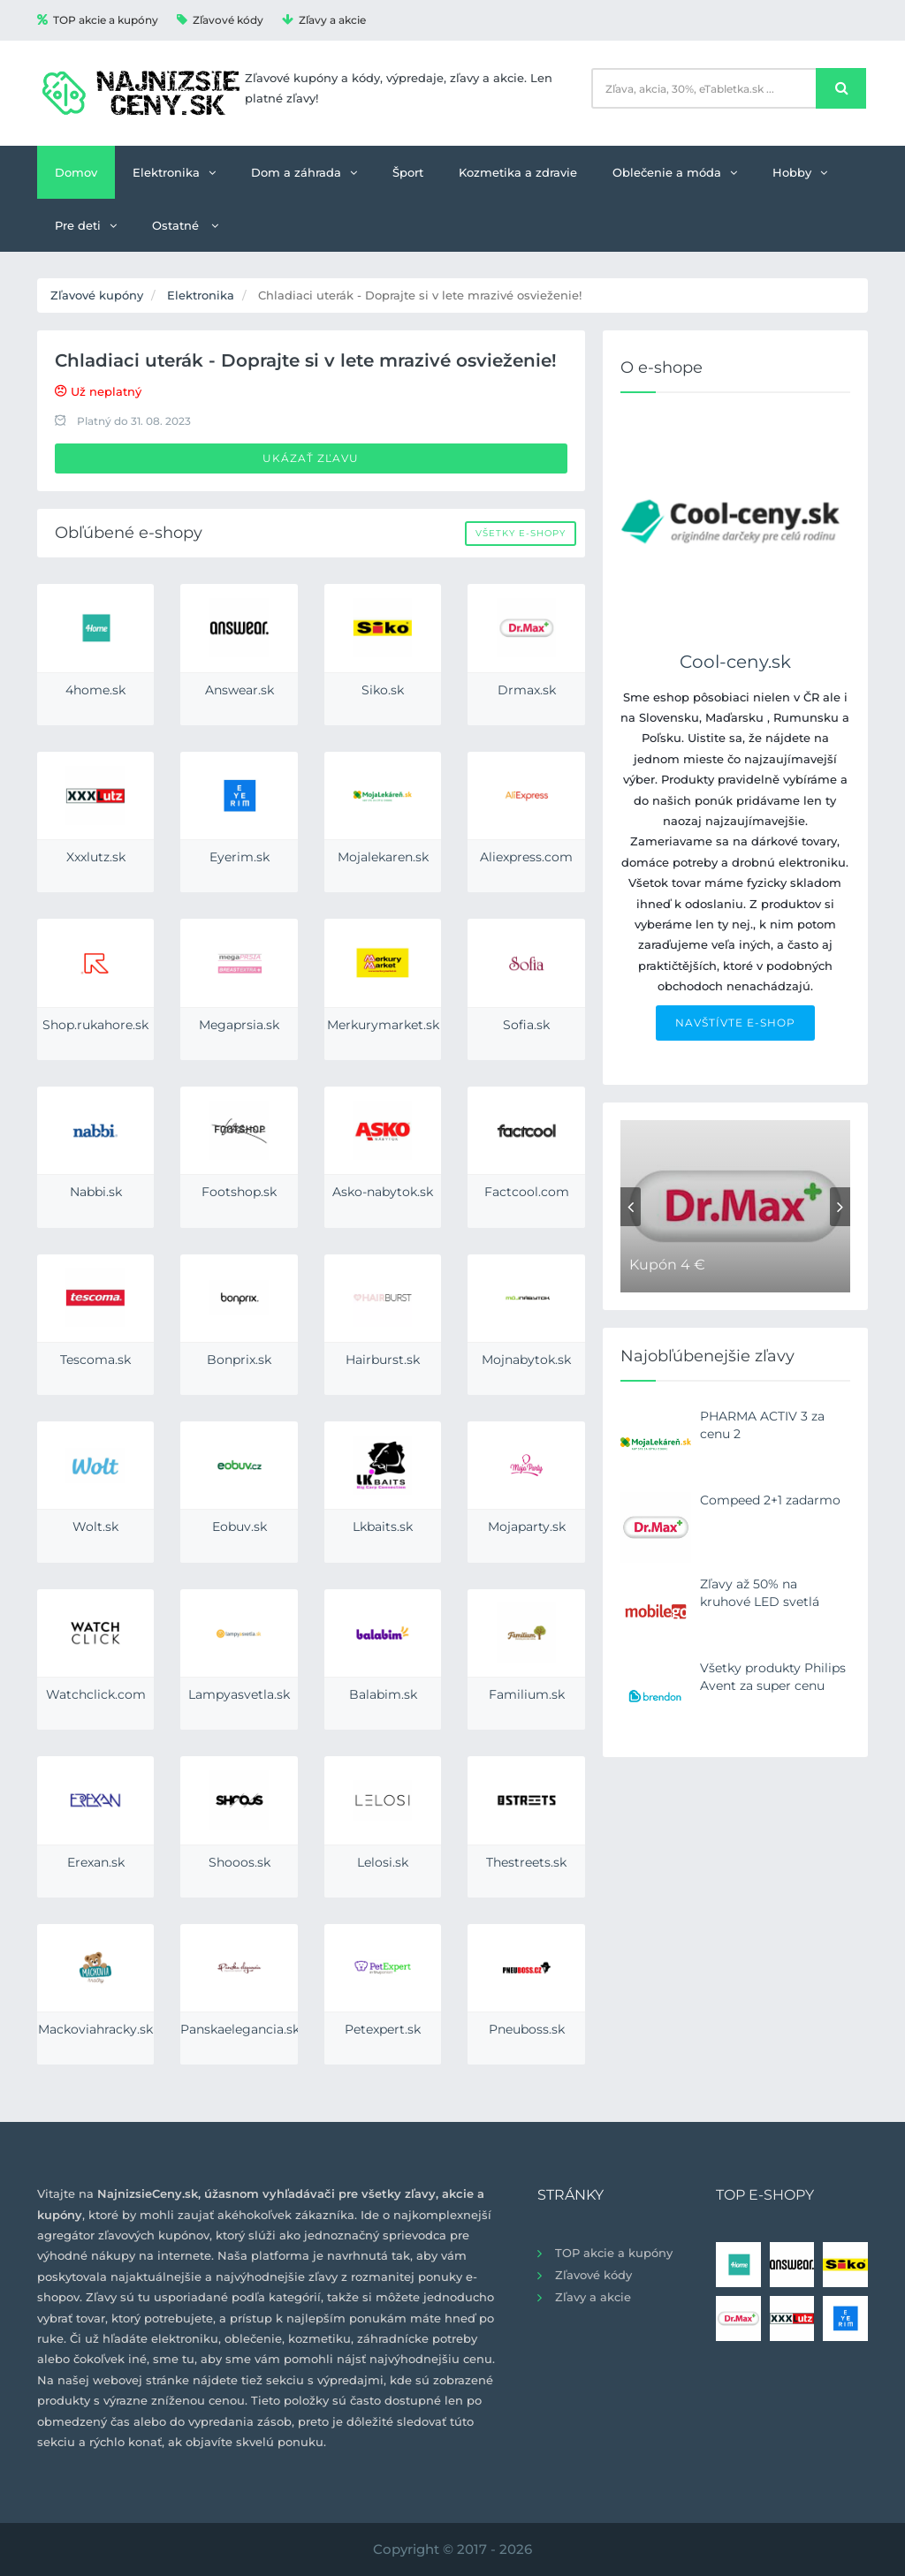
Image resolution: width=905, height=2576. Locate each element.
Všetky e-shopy (520, 533)
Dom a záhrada (304, 172)
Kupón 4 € (667, 1264)
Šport (407, 172)
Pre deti (86, 225)
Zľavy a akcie (324, 20)
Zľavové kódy (220, 20)
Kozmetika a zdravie (518, 172)
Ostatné (185, 225)
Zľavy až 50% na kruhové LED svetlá (759, 1593)
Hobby (799, 172)
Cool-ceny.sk (735, 661)
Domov (76, 172)
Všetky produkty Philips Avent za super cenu (773, 1676)
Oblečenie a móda (674, 172)
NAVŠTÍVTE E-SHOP (735, 1022)
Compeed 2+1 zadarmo (770, 1500)
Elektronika (174, 172)
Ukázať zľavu (310, 458)
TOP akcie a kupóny (97, 20)
